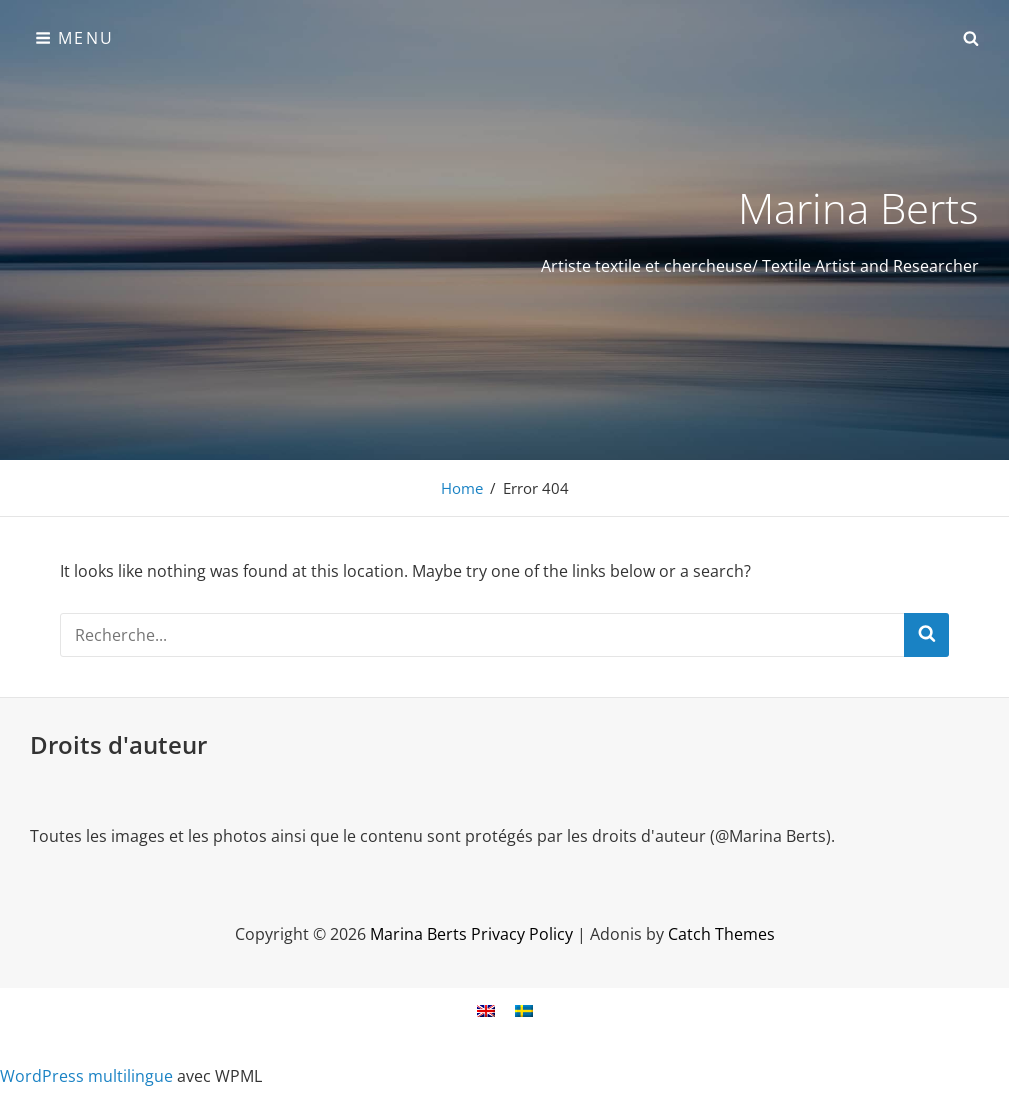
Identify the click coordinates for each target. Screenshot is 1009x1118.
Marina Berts (858, 207)
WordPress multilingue (86, 1076)
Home (462, 488)
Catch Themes (721, 934)
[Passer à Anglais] (486, 1010)
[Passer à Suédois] (524, 1010)
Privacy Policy (522, 934)
